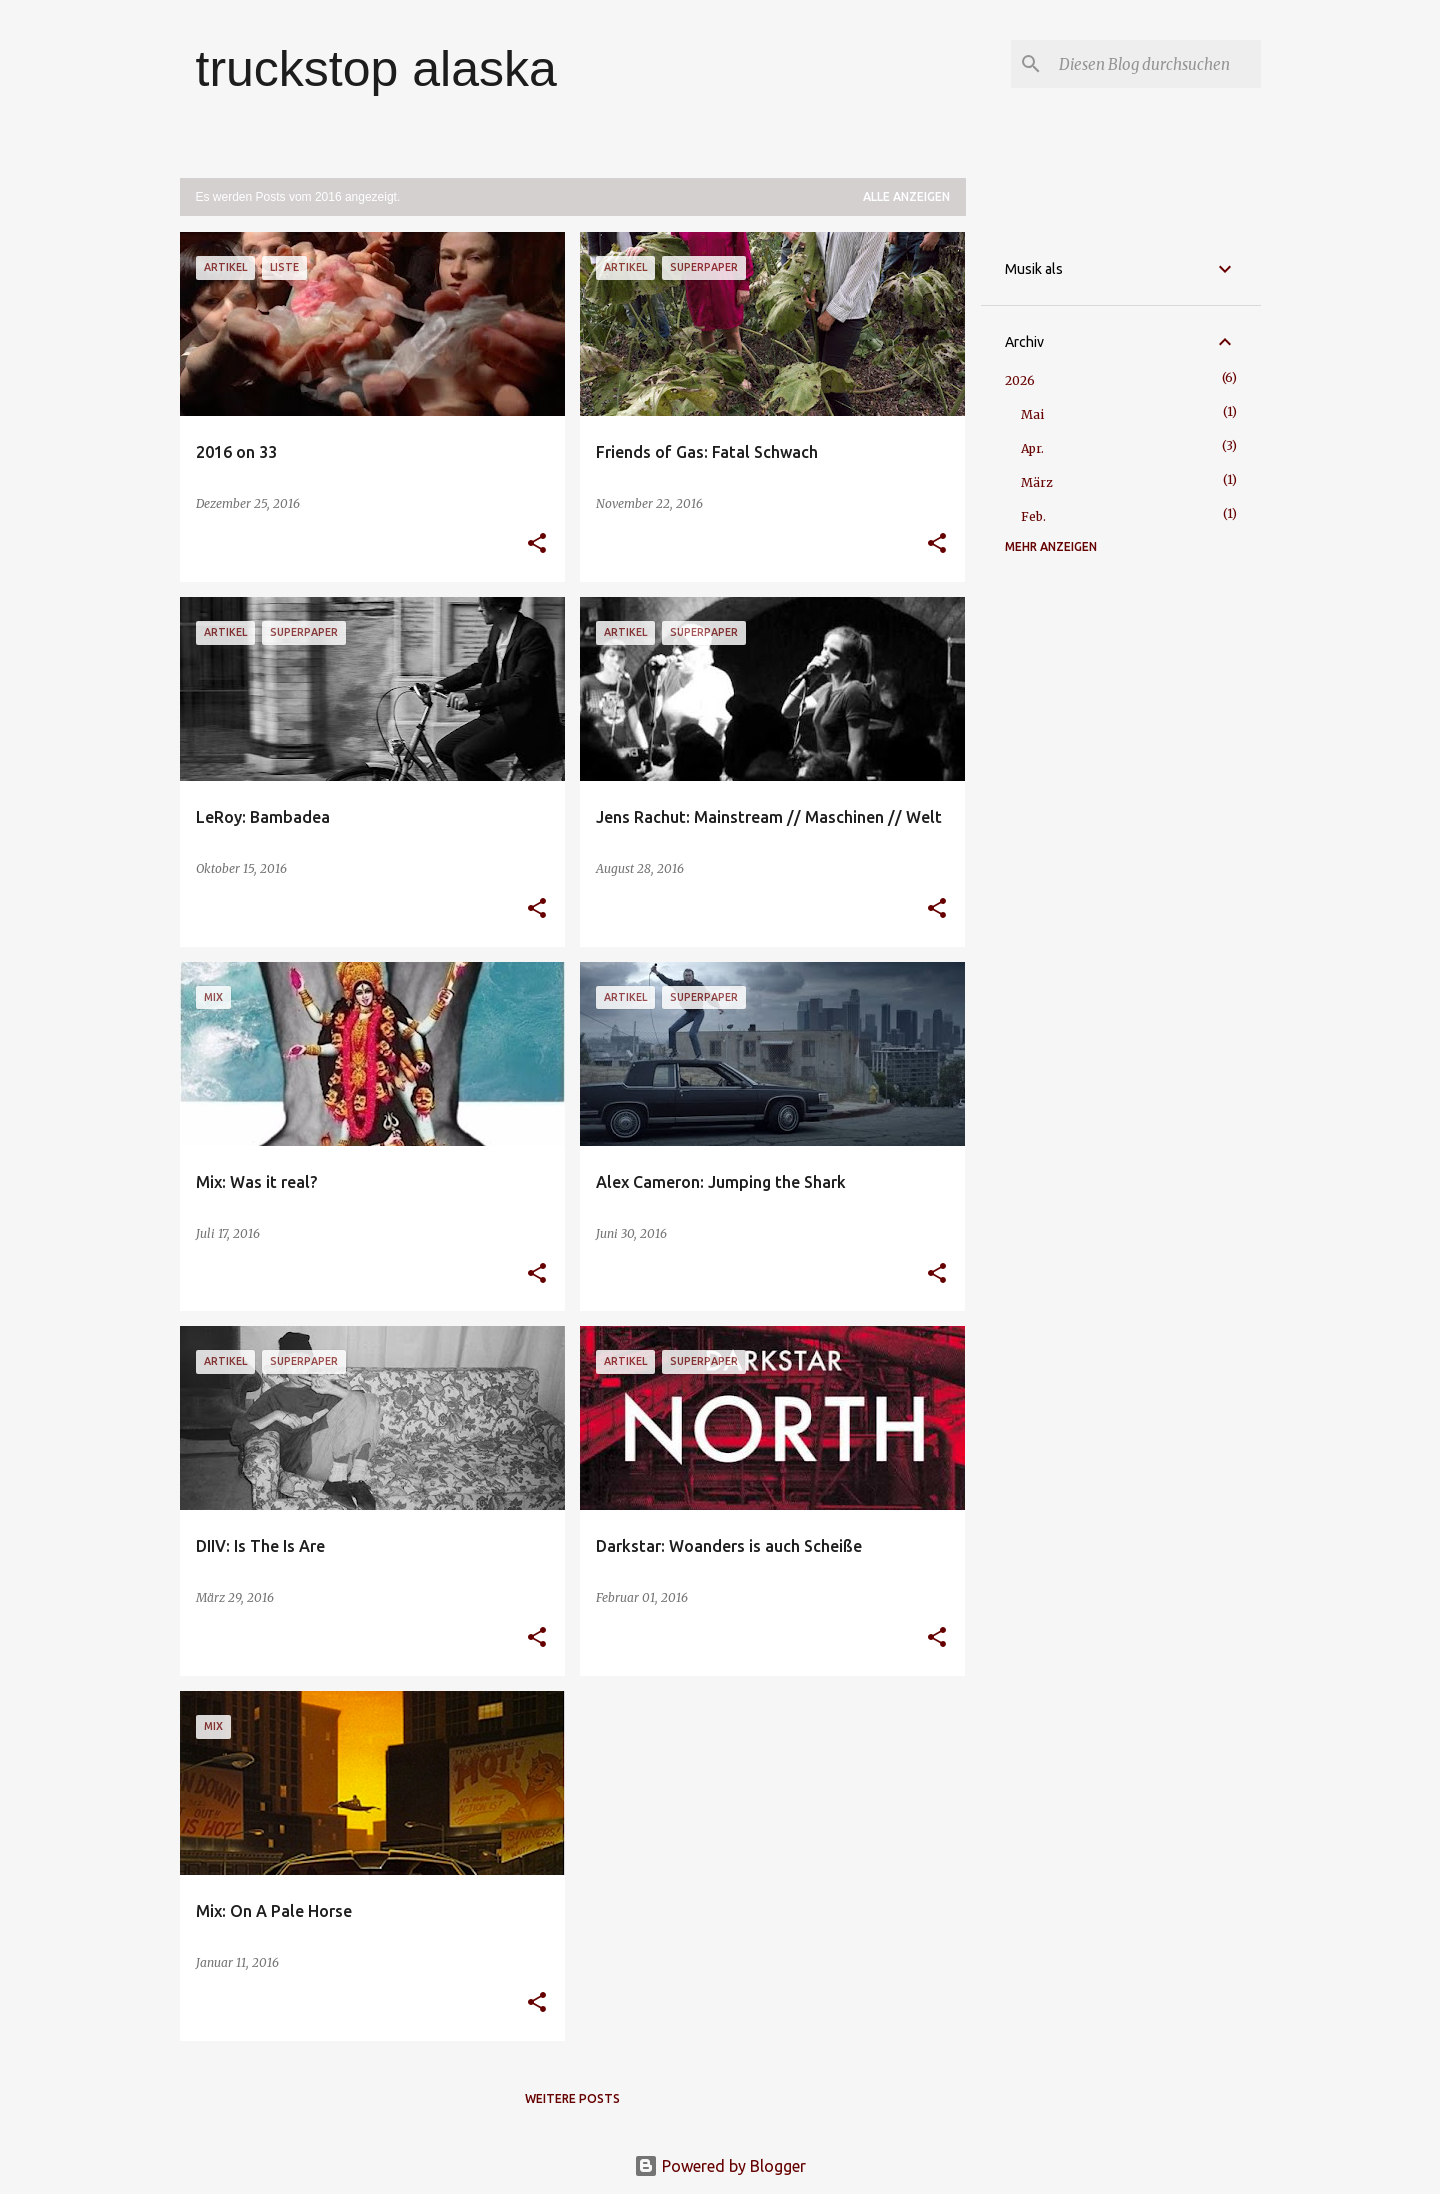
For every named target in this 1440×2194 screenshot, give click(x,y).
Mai (1032, 414)
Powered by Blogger (720, 2166)
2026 (1020, 380)
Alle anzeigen (906, 196)
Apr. (1032, 448)
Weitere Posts (572, 2098)
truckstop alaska (376, 69)
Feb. (1033, 516)
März (1037, 482)
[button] (537, 544)
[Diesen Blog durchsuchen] (1156, 64)
